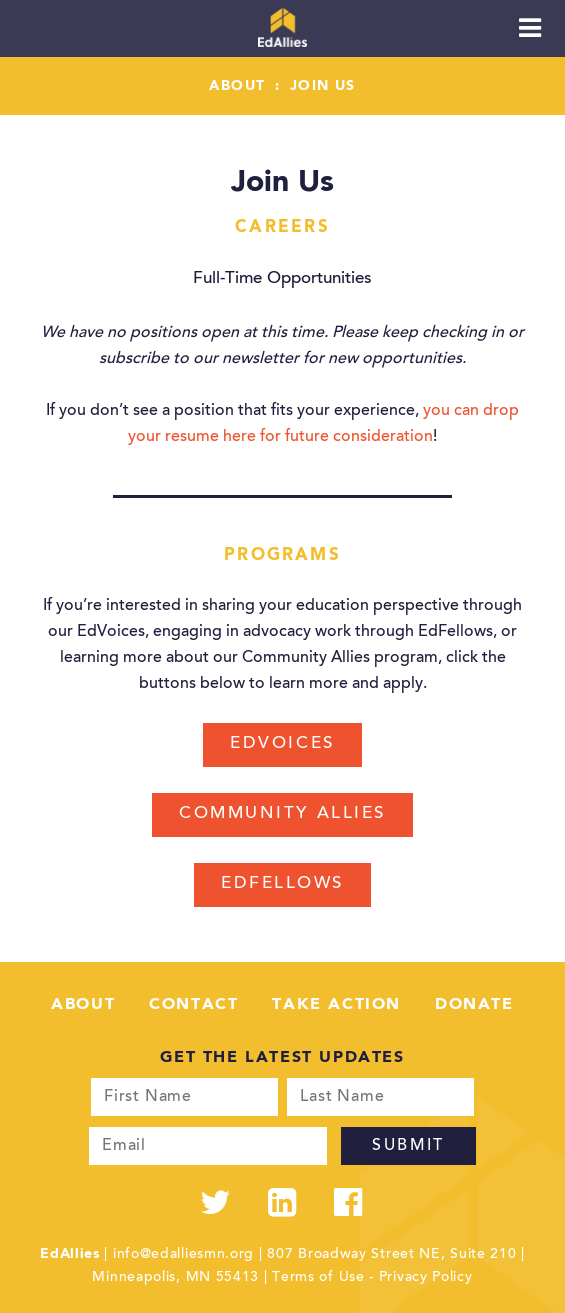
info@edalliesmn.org (183, 1255)
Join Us (323, 86)
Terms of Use (318, 1278)
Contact (193, 1005)
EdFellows (282, 884)
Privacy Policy (426, 1278)
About (237, 86)
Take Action (336, 1005)
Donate (474, 1005)
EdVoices (282, 744)
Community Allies (282, 814)
